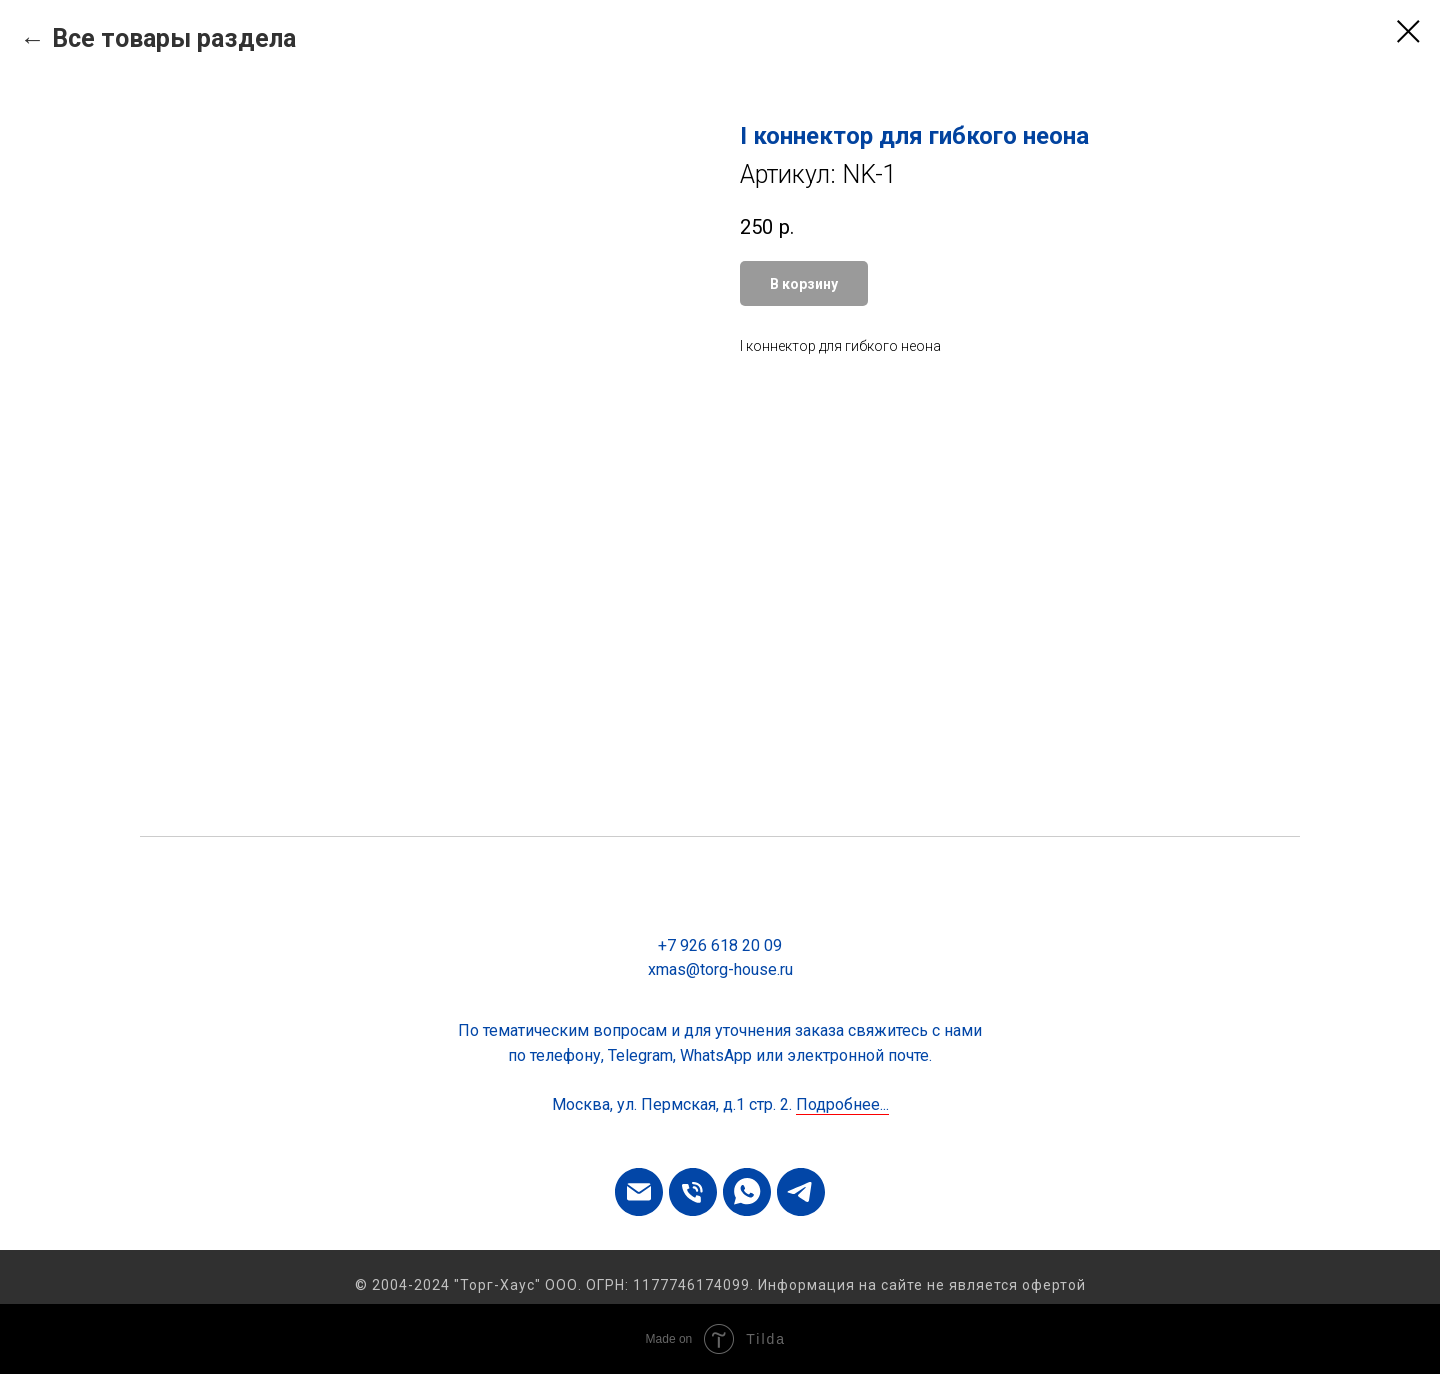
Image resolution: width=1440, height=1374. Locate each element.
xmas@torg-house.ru (720, 969)
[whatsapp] (747, 1192)
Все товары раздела (174, 38)
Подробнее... (842, 1104)
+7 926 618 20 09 (720, 945)
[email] (639, 1192)
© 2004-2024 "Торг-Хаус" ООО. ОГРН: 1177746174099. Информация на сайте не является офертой (720, 1285)
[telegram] (801, 1192)
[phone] (693, 1192)
